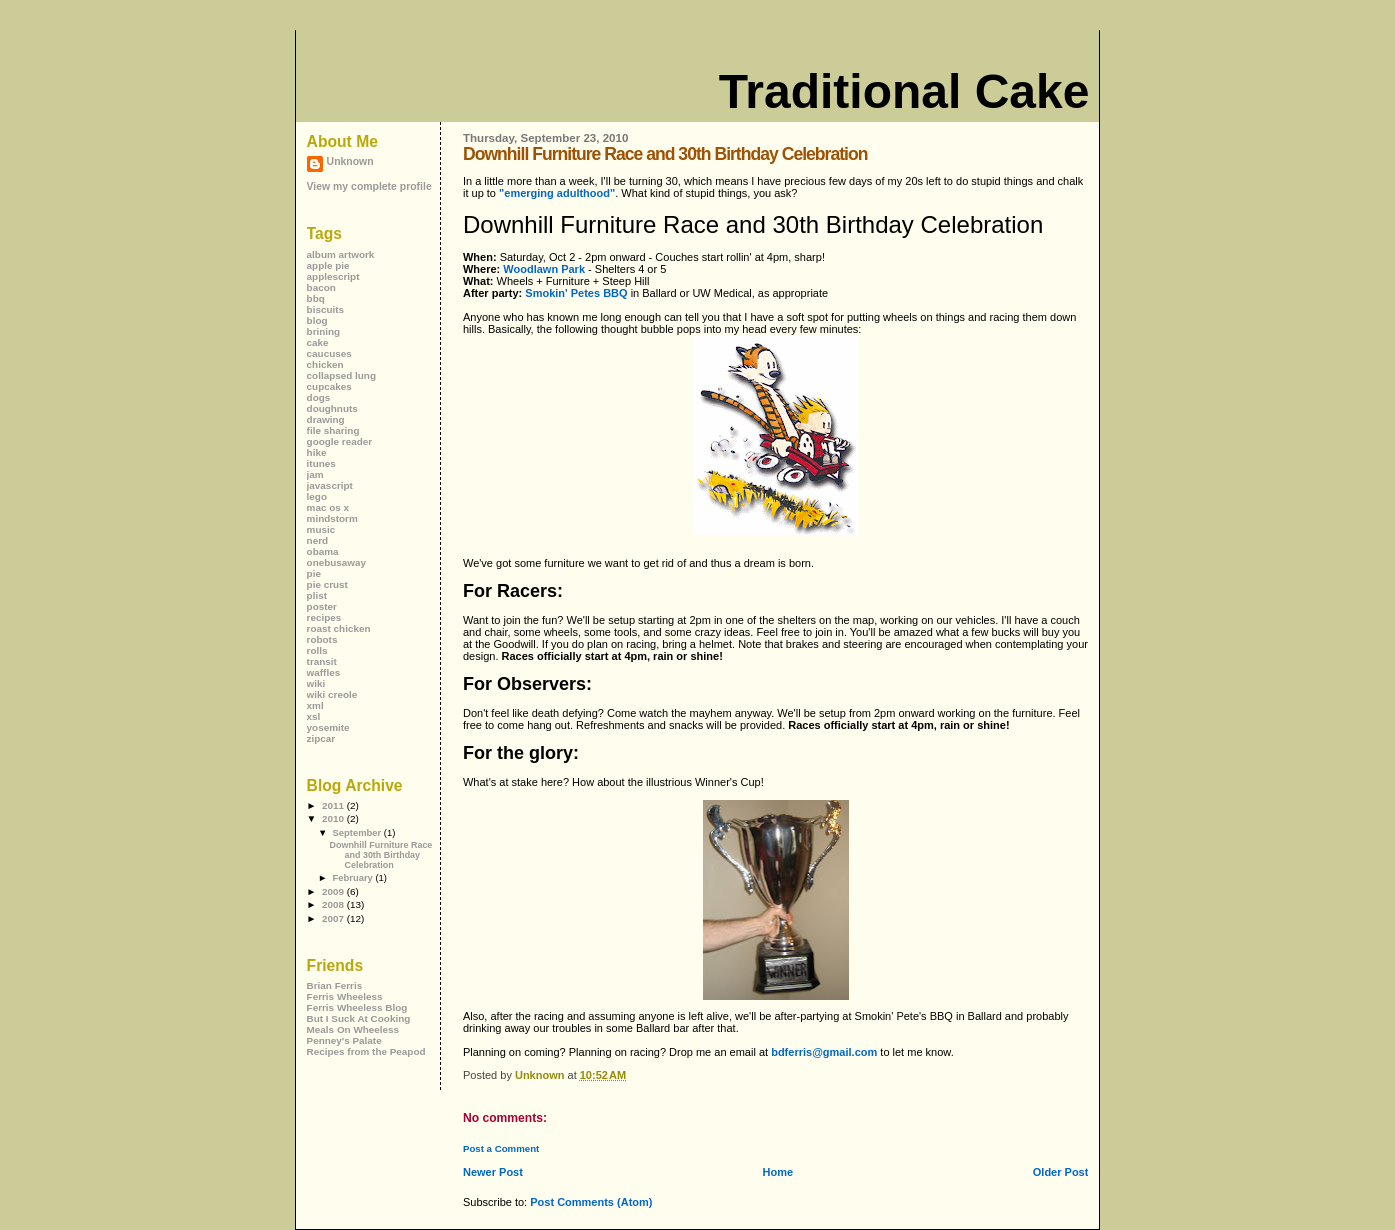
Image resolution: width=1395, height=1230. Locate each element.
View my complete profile (369, 186)
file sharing (333, 430)
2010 (334, 818)
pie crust (327, 584)
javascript (330, 485)
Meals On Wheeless (353, 1029)
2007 (334, 918)
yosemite (328, 727)
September (357, 832)
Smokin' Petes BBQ (576, 293)
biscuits (325, 309)
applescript (333, 276)
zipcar (321, 738)
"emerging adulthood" (557, 193)
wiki (316, 683)
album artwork (341, 254)
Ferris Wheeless (345, 996)
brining (324, 331)
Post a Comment (501, 1148)
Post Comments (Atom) (591, 1202)
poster (322, 606)
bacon (321, 287)
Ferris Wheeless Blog (357, 1007)
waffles (324, 672)
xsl (314, 716)
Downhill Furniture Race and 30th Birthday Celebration (381, 855)
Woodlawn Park (544, 269)
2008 (334, 904)
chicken (325, 364)
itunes (321, 463)
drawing (326, 419)
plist (317, 595)
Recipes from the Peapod (366, 1051)
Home (778, 1172)
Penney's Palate (344, 1040)
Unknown (350, 161)
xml (315, 705)
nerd (317, 540)
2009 (334, 891)
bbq (316, 298)
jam (315, 474)
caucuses (329, 353)
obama (323, 551)
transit (322, 661)
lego (317, 496)
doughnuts (332, 408)
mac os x (328, 507)
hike (317, 452)
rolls (317, 650)
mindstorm (332, 518)
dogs (319, 397)
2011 (334, 805)
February (353, 877)
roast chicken (339, 628)
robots (322, 639)
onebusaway (336, 562)
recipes (324, 617)
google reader (340, 441)
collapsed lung (341, 375)
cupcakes (329, 386)
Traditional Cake (904, 91)
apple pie (328, 265)
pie (314, 573)
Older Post (1061, 1172)
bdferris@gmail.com (824, 1052)
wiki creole (332, 694)
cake (318, 342)
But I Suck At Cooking (359, 1018)
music (321, 529)
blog (317, 320)
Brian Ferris (335, 985)
